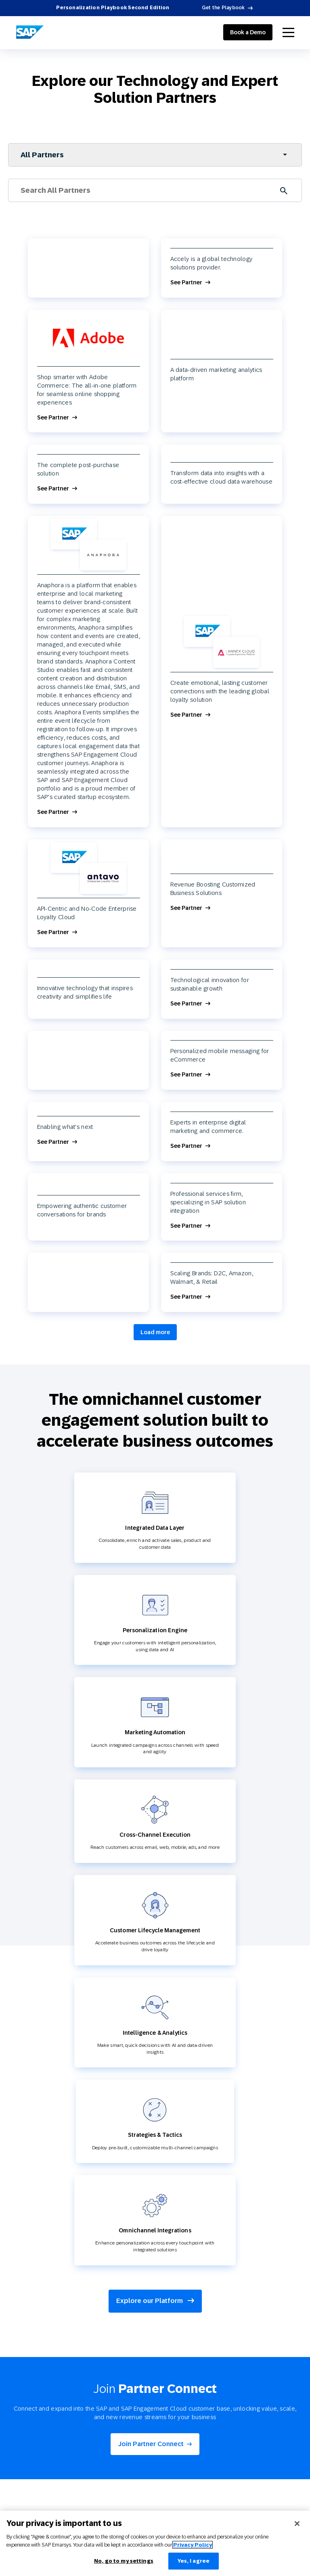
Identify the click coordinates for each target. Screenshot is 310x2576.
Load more (155, 1332)
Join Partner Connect (151, 2444)
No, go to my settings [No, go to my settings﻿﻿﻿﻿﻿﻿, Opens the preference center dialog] (123, 2561)
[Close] (297, 2523)
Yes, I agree (194, 2561)
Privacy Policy (192, 2545)
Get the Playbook (223, 7)
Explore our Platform (155, 2301)
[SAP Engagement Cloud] (30, 32)
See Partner (186, 283)
